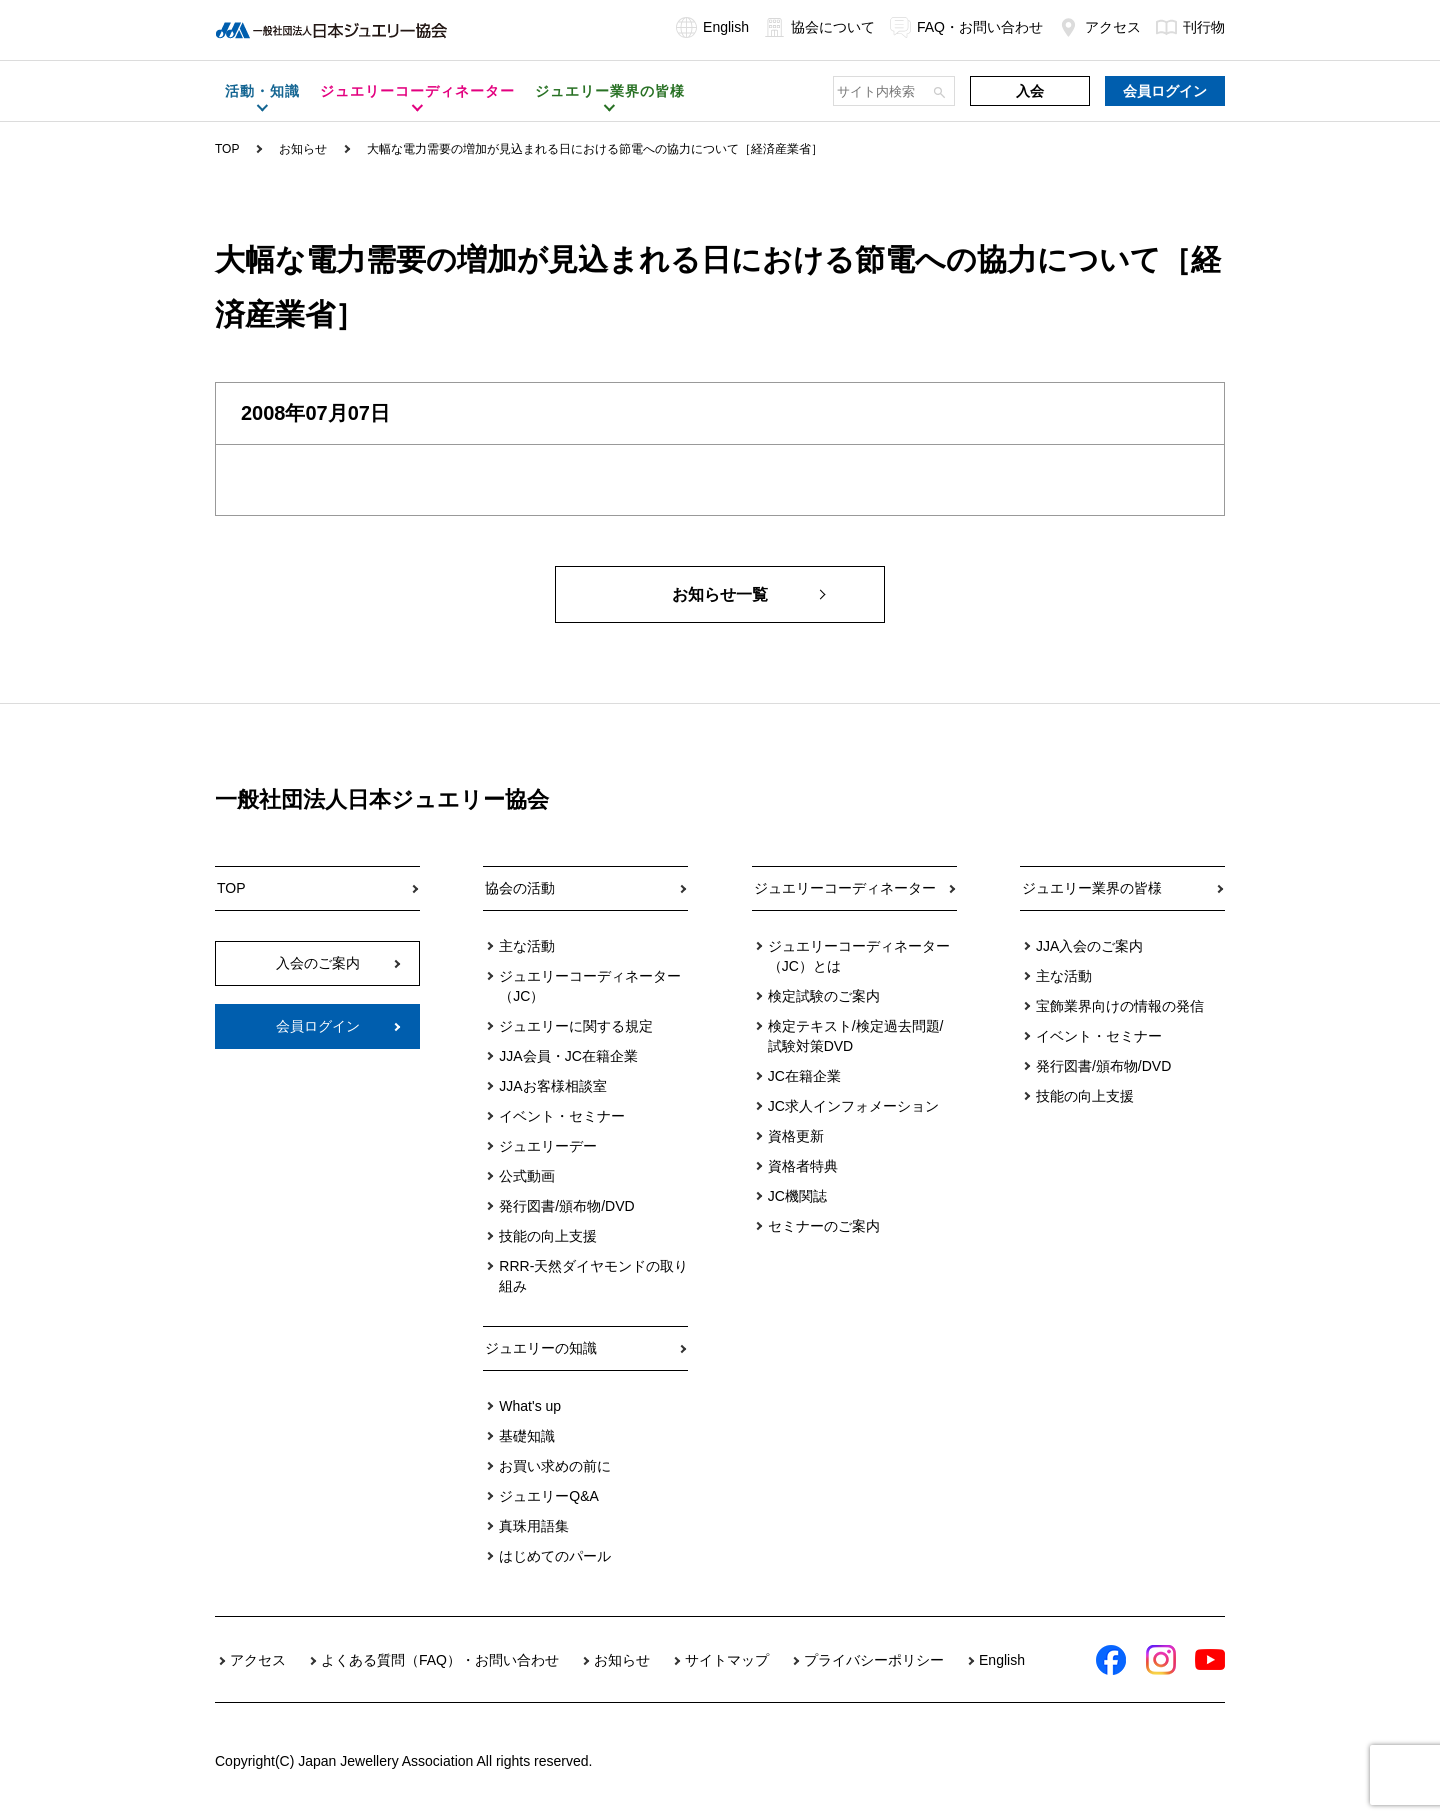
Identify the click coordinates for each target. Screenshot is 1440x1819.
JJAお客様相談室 (552, 1086)
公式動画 (527, 1176)
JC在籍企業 (804, 1076)
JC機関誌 (797, 1196)
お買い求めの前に (555, 1466)
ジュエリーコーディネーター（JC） (590, 986)
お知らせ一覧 (720, 594)
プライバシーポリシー (874, 1660)
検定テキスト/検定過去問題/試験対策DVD (856, 1036)
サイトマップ (727, 1660)
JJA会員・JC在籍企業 (568, 1056)
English (712, 27)
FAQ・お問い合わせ (966, 27)
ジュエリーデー (548, 1146)
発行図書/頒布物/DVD (566, 1206)
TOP (227, 149)
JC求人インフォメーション (853, 1106)
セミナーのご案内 (824, 1226)
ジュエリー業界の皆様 (1092, 888)
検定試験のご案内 (824, 996)
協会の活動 (520, 888)
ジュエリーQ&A (549, 1496)
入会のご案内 (318, 963)
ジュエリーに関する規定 (576, 1026)
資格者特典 (803, 1166)
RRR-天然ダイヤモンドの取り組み (593, 1276)
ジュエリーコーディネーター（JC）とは (859, 956)
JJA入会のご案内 (1089, 946)
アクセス (1099, 27)
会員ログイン (1165, 91)
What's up (530, 1406)
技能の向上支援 (548, 1236)
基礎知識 (527, 1436)
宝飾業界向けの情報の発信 (1120, 1006)
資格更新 (796, 1136)
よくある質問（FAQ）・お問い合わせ (440, 1660)
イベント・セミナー (562, 1116)
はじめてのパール (555, 1556)
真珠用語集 (534, 1526)
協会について (819, 27)
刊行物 (1190, 27)
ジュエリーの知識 (541, 1348)
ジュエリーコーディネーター (845, 888)
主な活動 (527, 946)
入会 (1030, 91)
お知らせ (303, 149)
